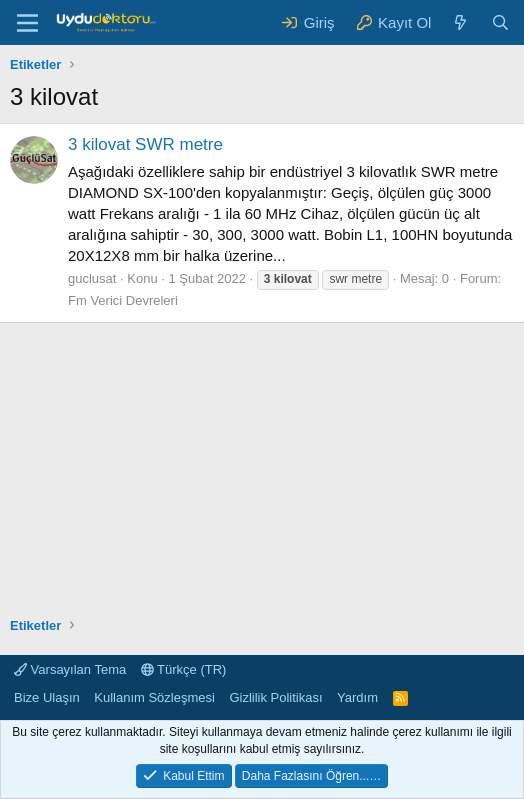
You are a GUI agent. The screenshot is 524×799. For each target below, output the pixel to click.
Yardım (357, 697)
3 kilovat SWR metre (145, 144)
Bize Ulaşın (47, 697)
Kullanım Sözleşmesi (154, 697)
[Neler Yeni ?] (460, 22)
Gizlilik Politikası (275, 697)
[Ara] (500, 22)
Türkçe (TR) (184, 669)
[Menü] (27, 23)
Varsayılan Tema (70, 669)
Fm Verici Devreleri (123, 300)
